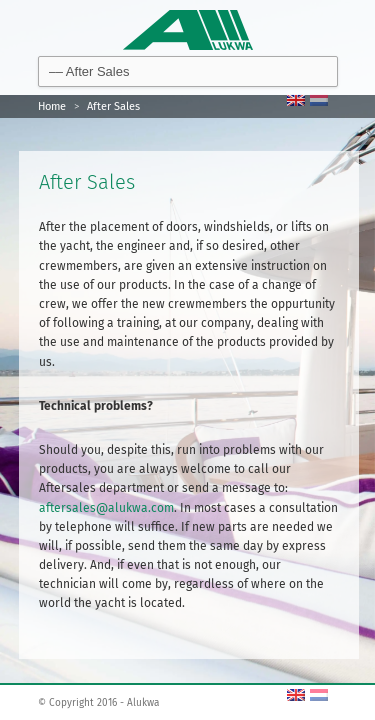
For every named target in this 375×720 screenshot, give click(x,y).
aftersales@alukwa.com (106, 508)
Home (52, 106)
